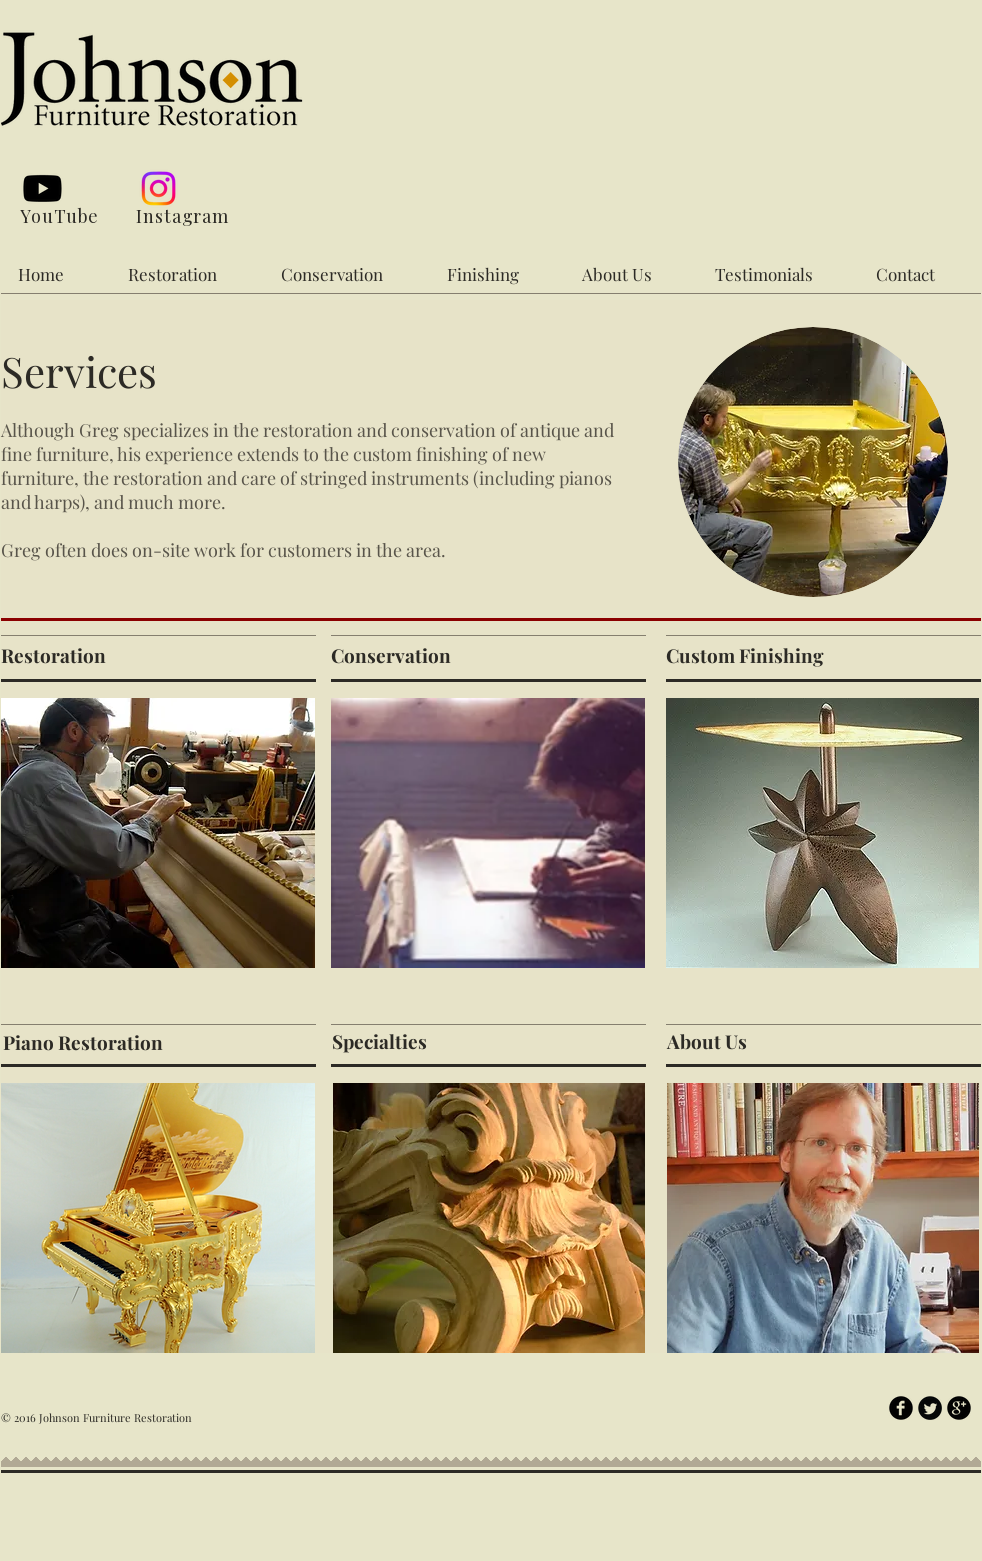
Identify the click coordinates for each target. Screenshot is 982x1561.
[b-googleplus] (959, 1408)
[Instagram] (158, 188)
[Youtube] (42, 188)
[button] (189, 274)
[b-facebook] (901, 1408)
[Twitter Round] (930, 1408)
